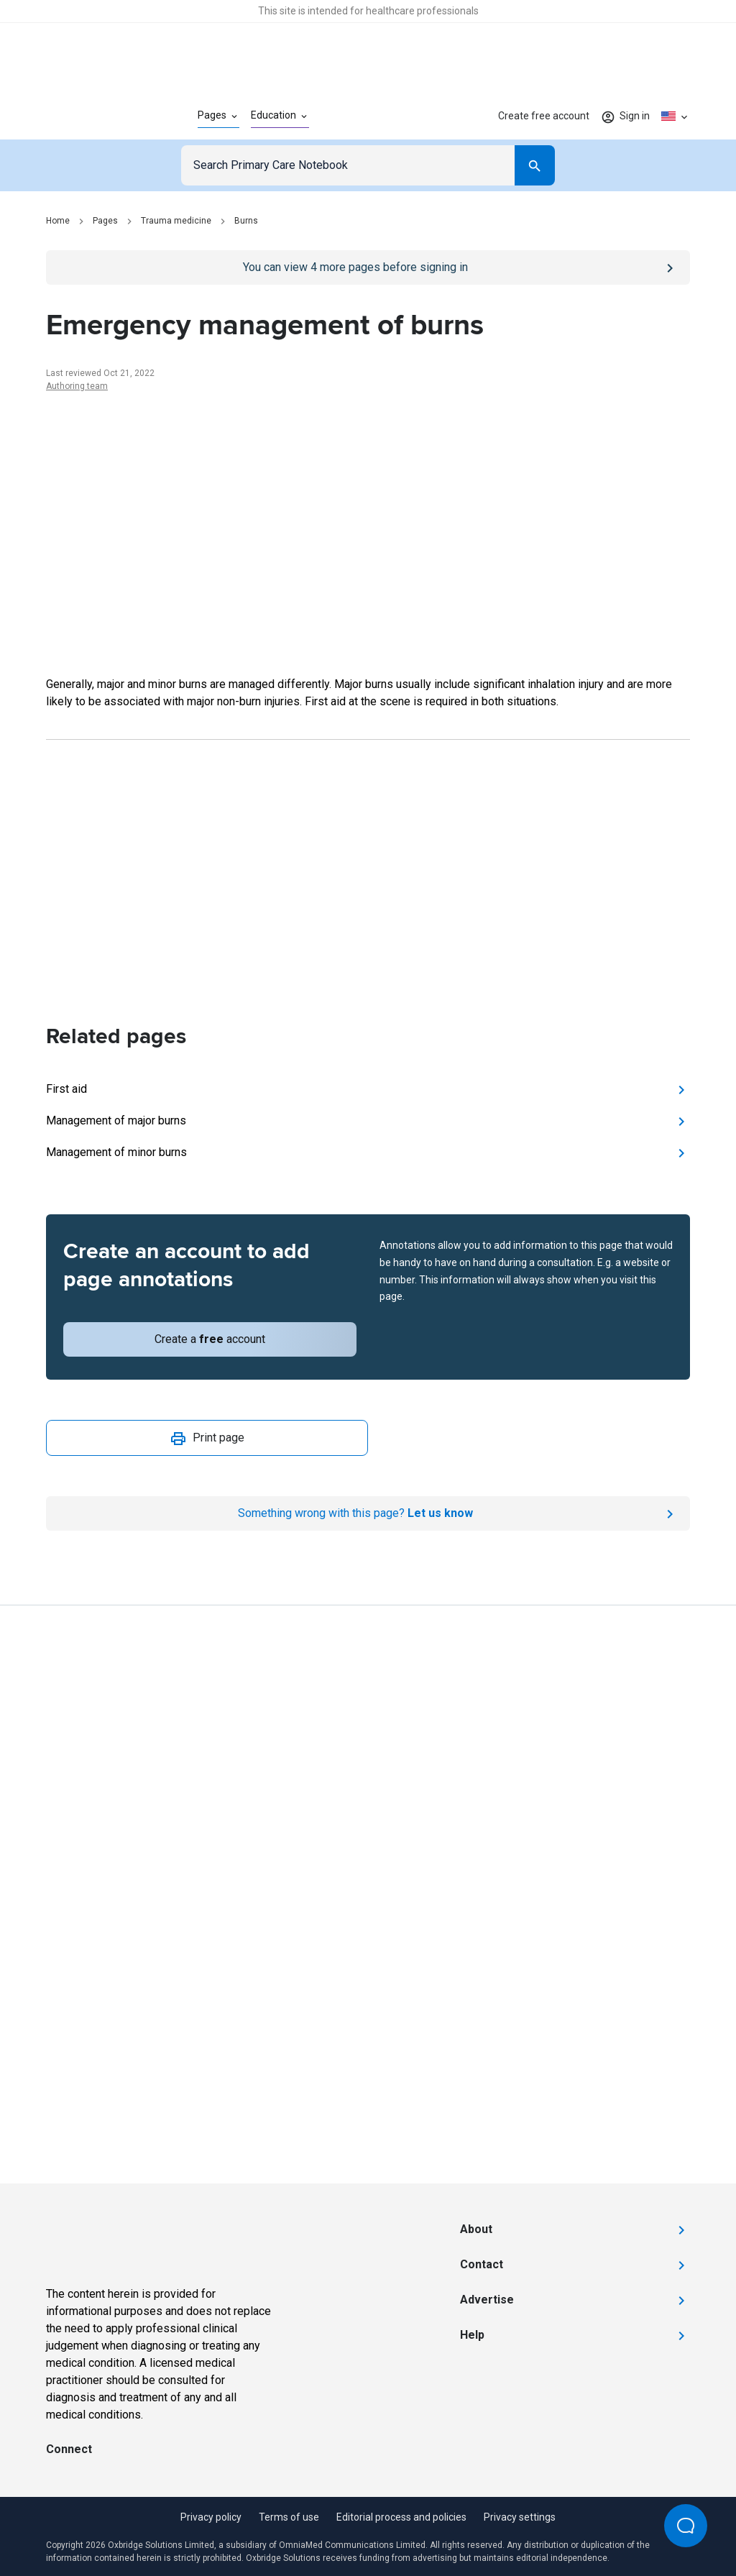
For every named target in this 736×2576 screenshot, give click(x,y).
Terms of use (289, 2517)
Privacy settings (520, 2517)
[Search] (535, 165)
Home (58, 221)
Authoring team (77, 386)
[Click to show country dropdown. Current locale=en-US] (675, 116)
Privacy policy (211, 2517)
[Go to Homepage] (99, 116)
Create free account (543, 116)
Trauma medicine (176, 221)
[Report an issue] (368, 1513)
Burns (246, 221)
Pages (105, 221)
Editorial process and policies (401, 2517)
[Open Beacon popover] (685, 2525)
